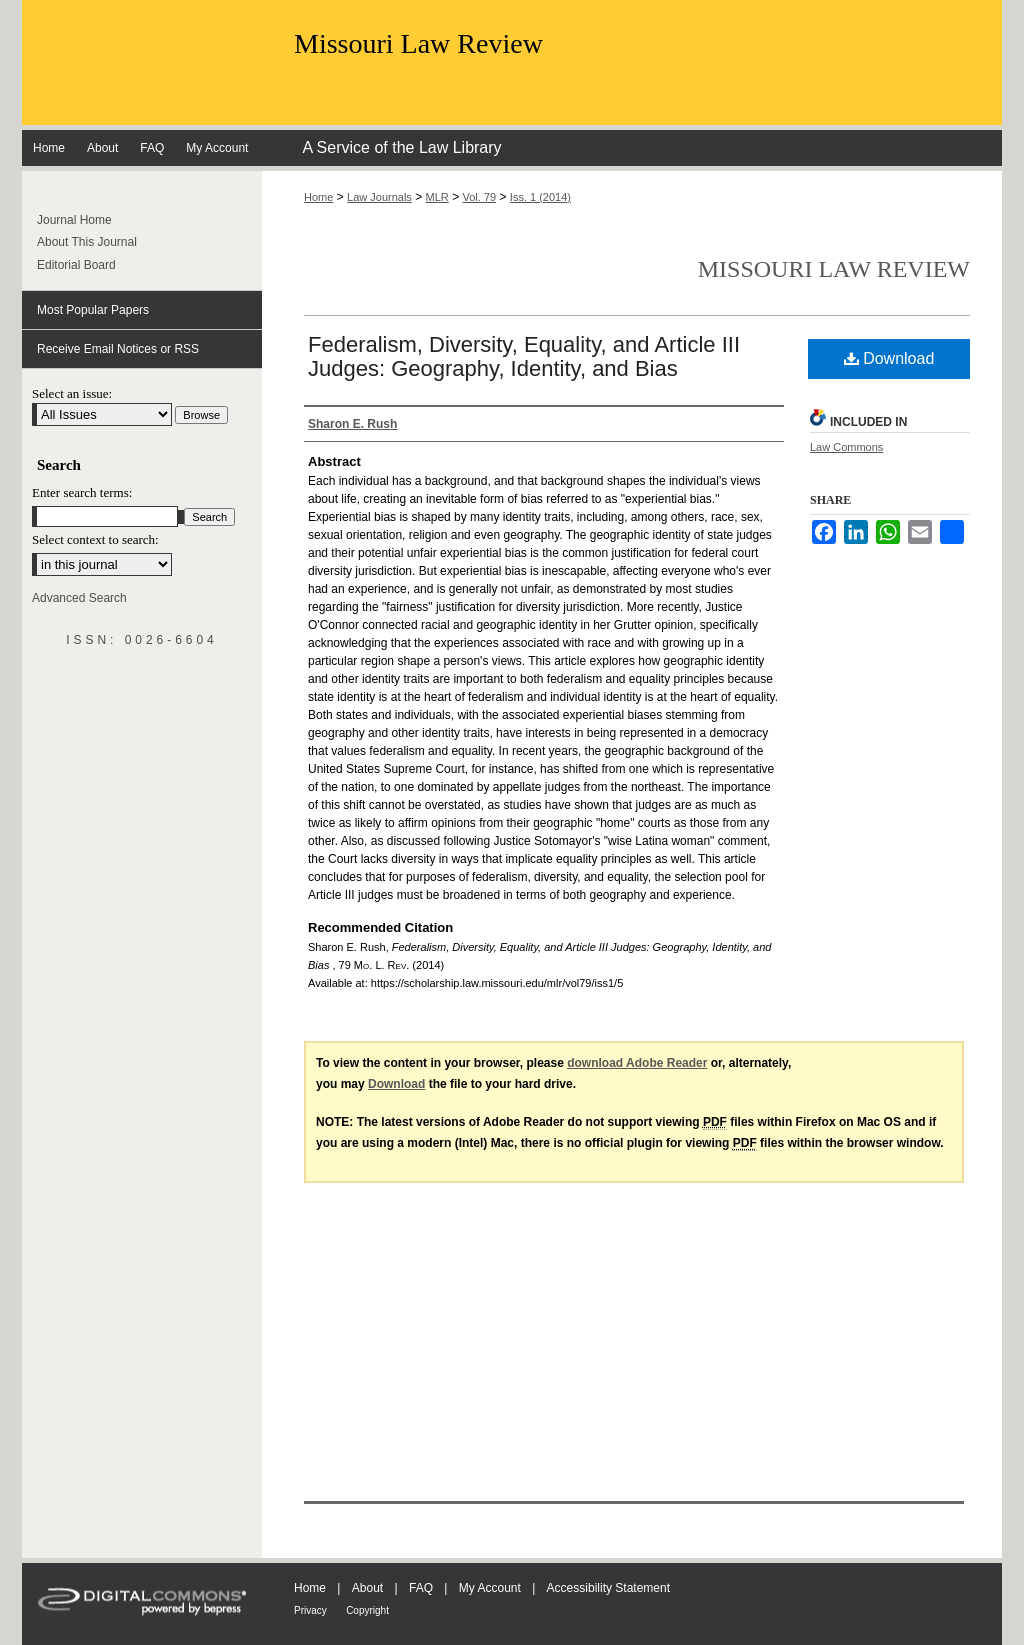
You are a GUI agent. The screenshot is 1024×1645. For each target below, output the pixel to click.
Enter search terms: (82, 492)
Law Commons (846, 447)
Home (318, 197)
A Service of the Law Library (401, 147)
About (367, 1588)
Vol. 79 (480, 197)
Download (889, 358)
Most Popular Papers (93, 310)
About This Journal (87, 242)
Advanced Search (79, 598)
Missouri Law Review (418, 43)
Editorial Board (76, 265)
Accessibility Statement (608, 1588)
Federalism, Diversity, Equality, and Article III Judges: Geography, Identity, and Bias (524, 356)
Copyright (367, 1610)
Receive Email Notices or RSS (118, 349)
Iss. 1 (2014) (540, 197)
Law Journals (379, 197)
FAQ (421, 1588)
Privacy (310, 1610)
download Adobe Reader (637, 1063)
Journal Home (74, 220)
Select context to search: (95, 539)
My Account (490, 1588)
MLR (437, 197)
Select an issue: (72, 393)
